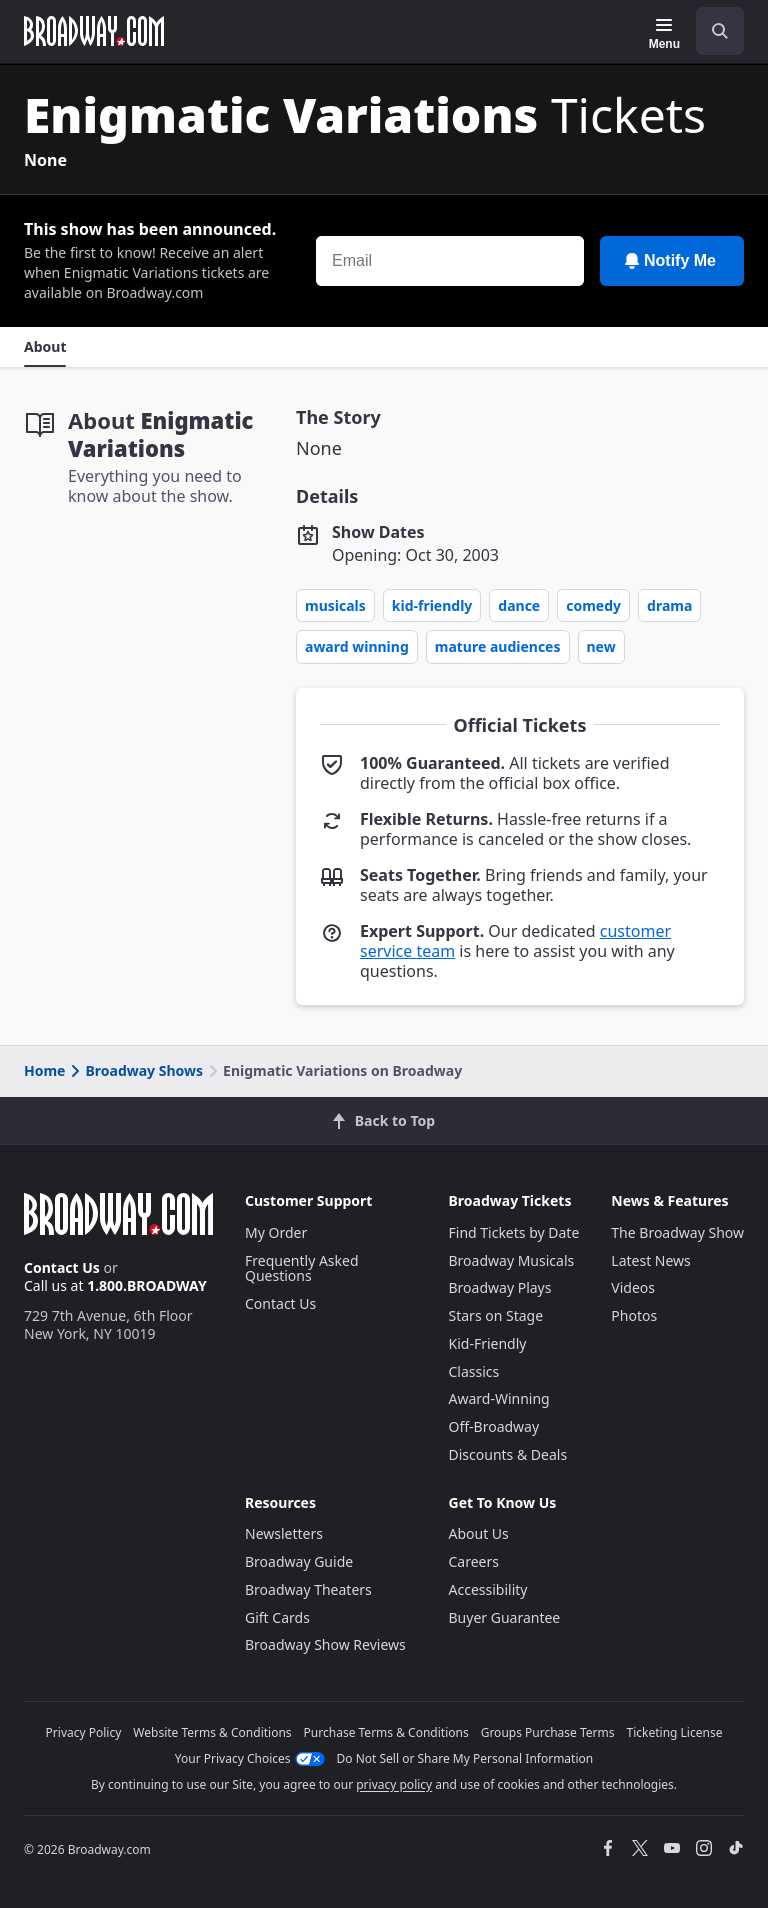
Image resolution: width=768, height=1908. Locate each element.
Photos (634, 1315)
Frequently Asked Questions (302, 1268)
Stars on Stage (496, 1315)
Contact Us (62, 1267)
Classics (474, 1371)
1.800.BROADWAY (147, 1285)
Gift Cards (277, 1617)
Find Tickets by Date (514, 1232)
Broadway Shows (135, 1070)
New (601, 646)
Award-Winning (499, 1398)
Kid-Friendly (432, 605)
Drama (669, 605)
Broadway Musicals (512, 1260)
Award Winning (357, 646)
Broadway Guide (299, 1561)
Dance (519, 605)
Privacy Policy (84, 1732)
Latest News (651, 1260)
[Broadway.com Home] (94, 31)
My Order (276, 1232)
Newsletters (284, 1533)
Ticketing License (675, 1732)
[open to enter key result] (720, 31)
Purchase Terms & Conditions (386, 1732)
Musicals (335, 605)
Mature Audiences (498, 646)
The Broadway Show (677, 1232)
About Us (479, 1533)
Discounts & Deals (508, 1454)
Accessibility (488, 1589)
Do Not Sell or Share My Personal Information (465, 1758)
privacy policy (394, 1784)
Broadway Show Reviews (325, 1644)
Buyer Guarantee (505, 1617)
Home (44, 1070)
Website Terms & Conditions (212, 1732)
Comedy (593, 605)
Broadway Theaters (308, 1589)
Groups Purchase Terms (548, 1732)
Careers (474, 1561)
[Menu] (664, 34)
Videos (633, 1287)
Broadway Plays (500, 1287)
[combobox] (712, 31)
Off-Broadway (494, 1426)
